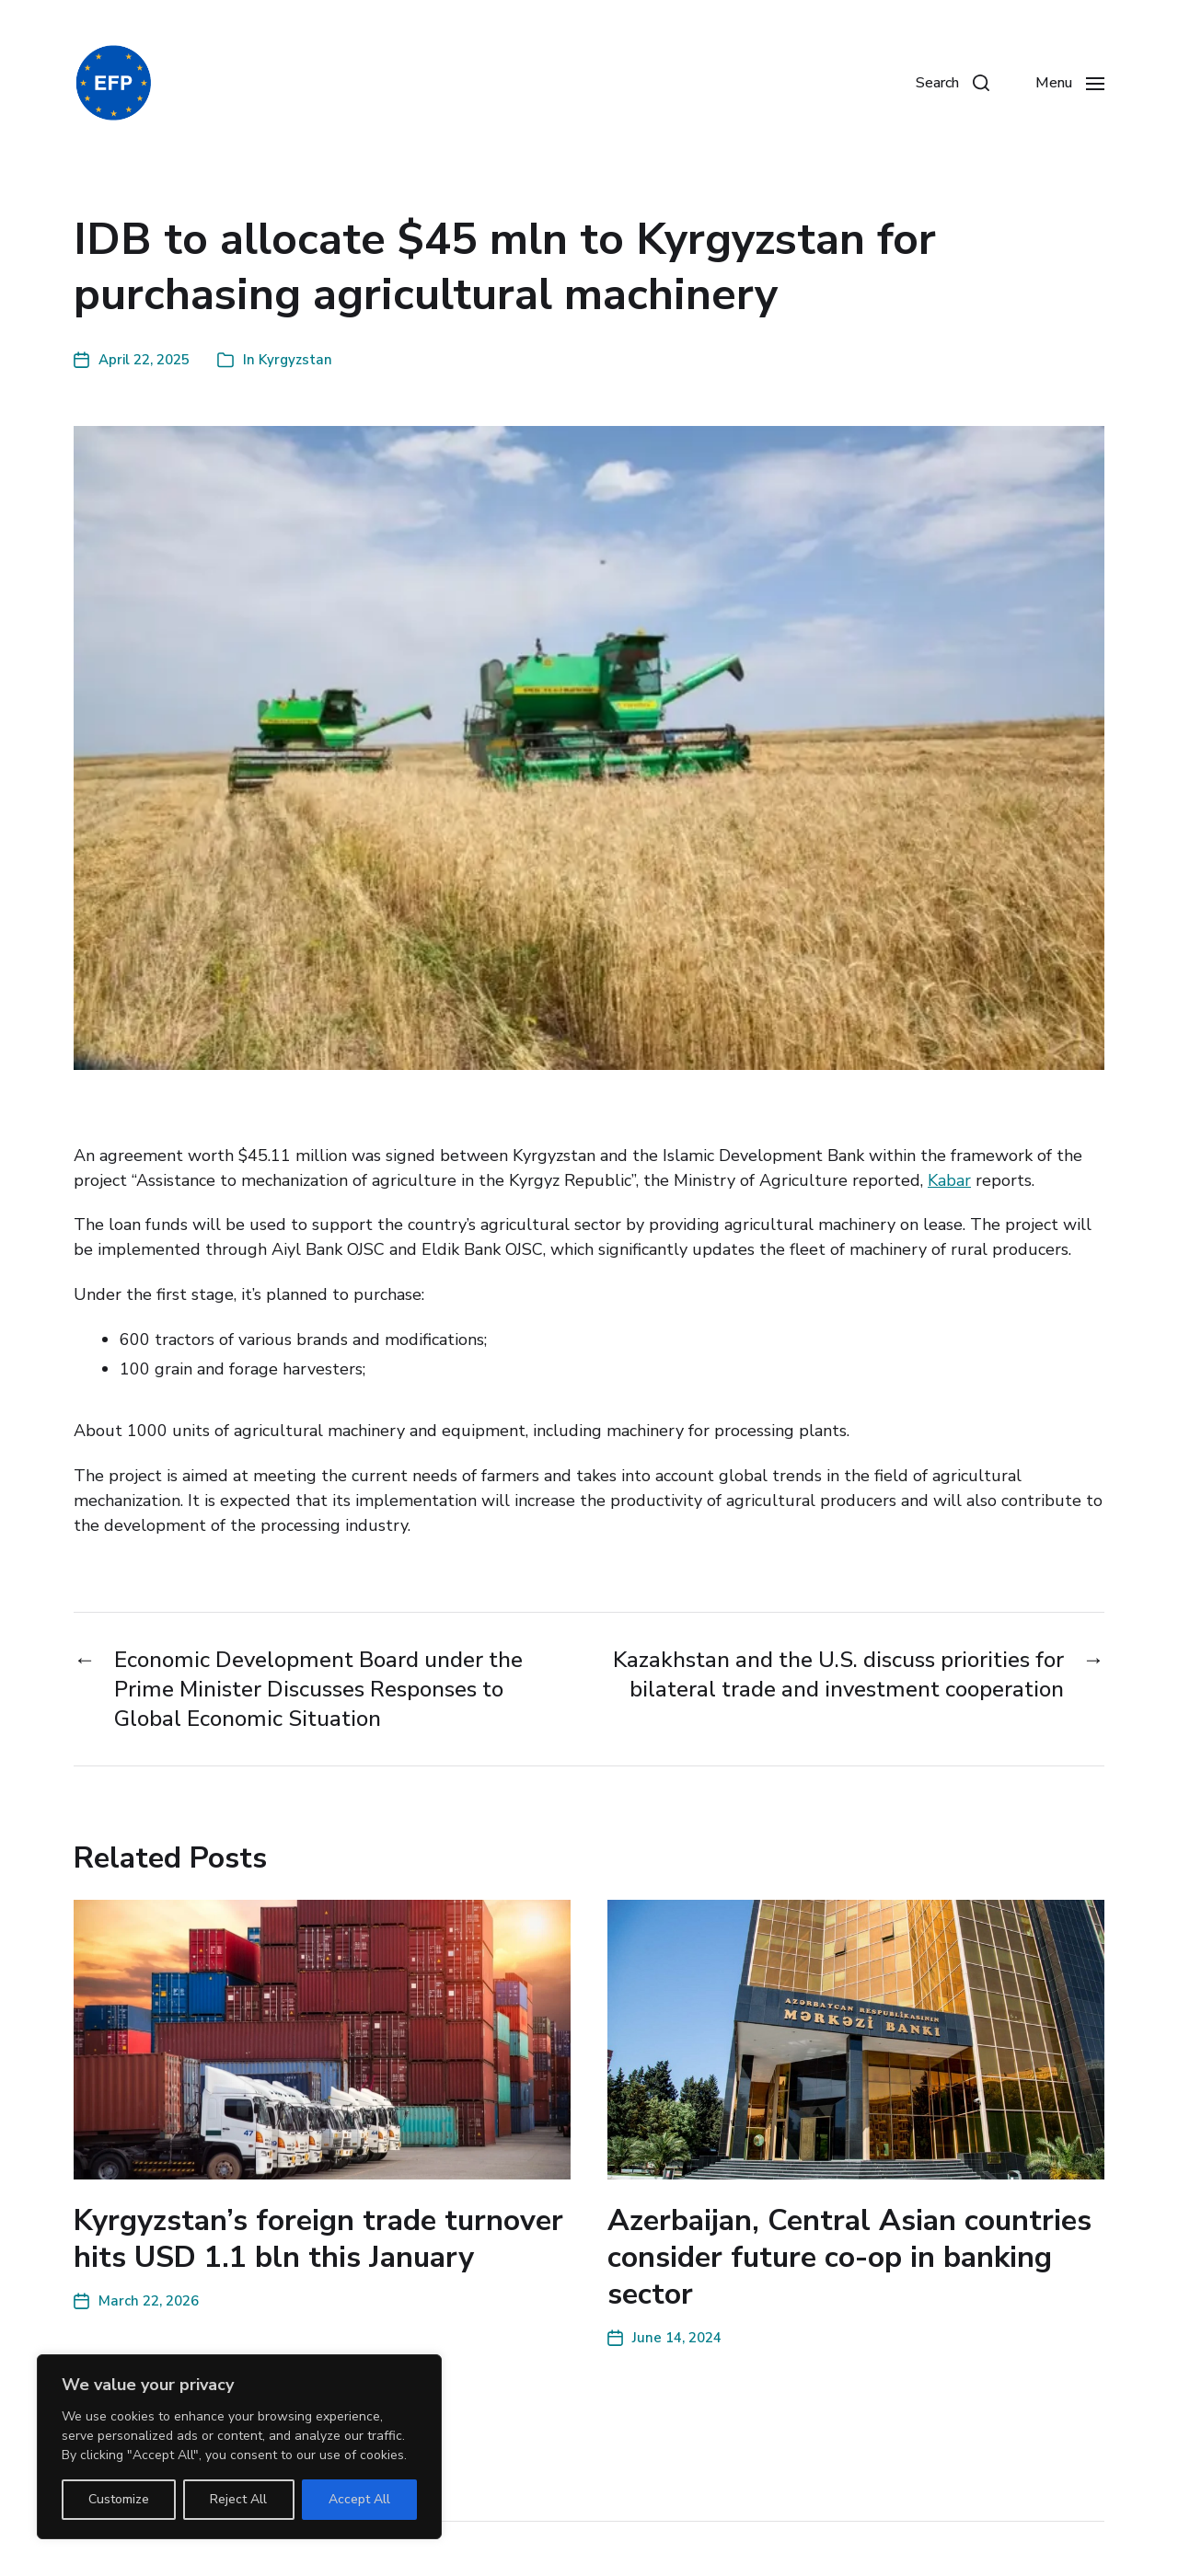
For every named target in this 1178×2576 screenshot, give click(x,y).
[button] (952, 82)
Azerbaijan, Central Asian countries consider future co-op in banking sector (849, 2257)
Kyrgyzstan (295, 360)
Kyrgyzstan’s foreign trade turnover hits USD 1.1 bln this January (318, 2239)
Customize (118, 2499)
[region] (239, 2446)
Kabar (949, 1180)
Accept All (359, 2499)
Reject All (238, 2499)
